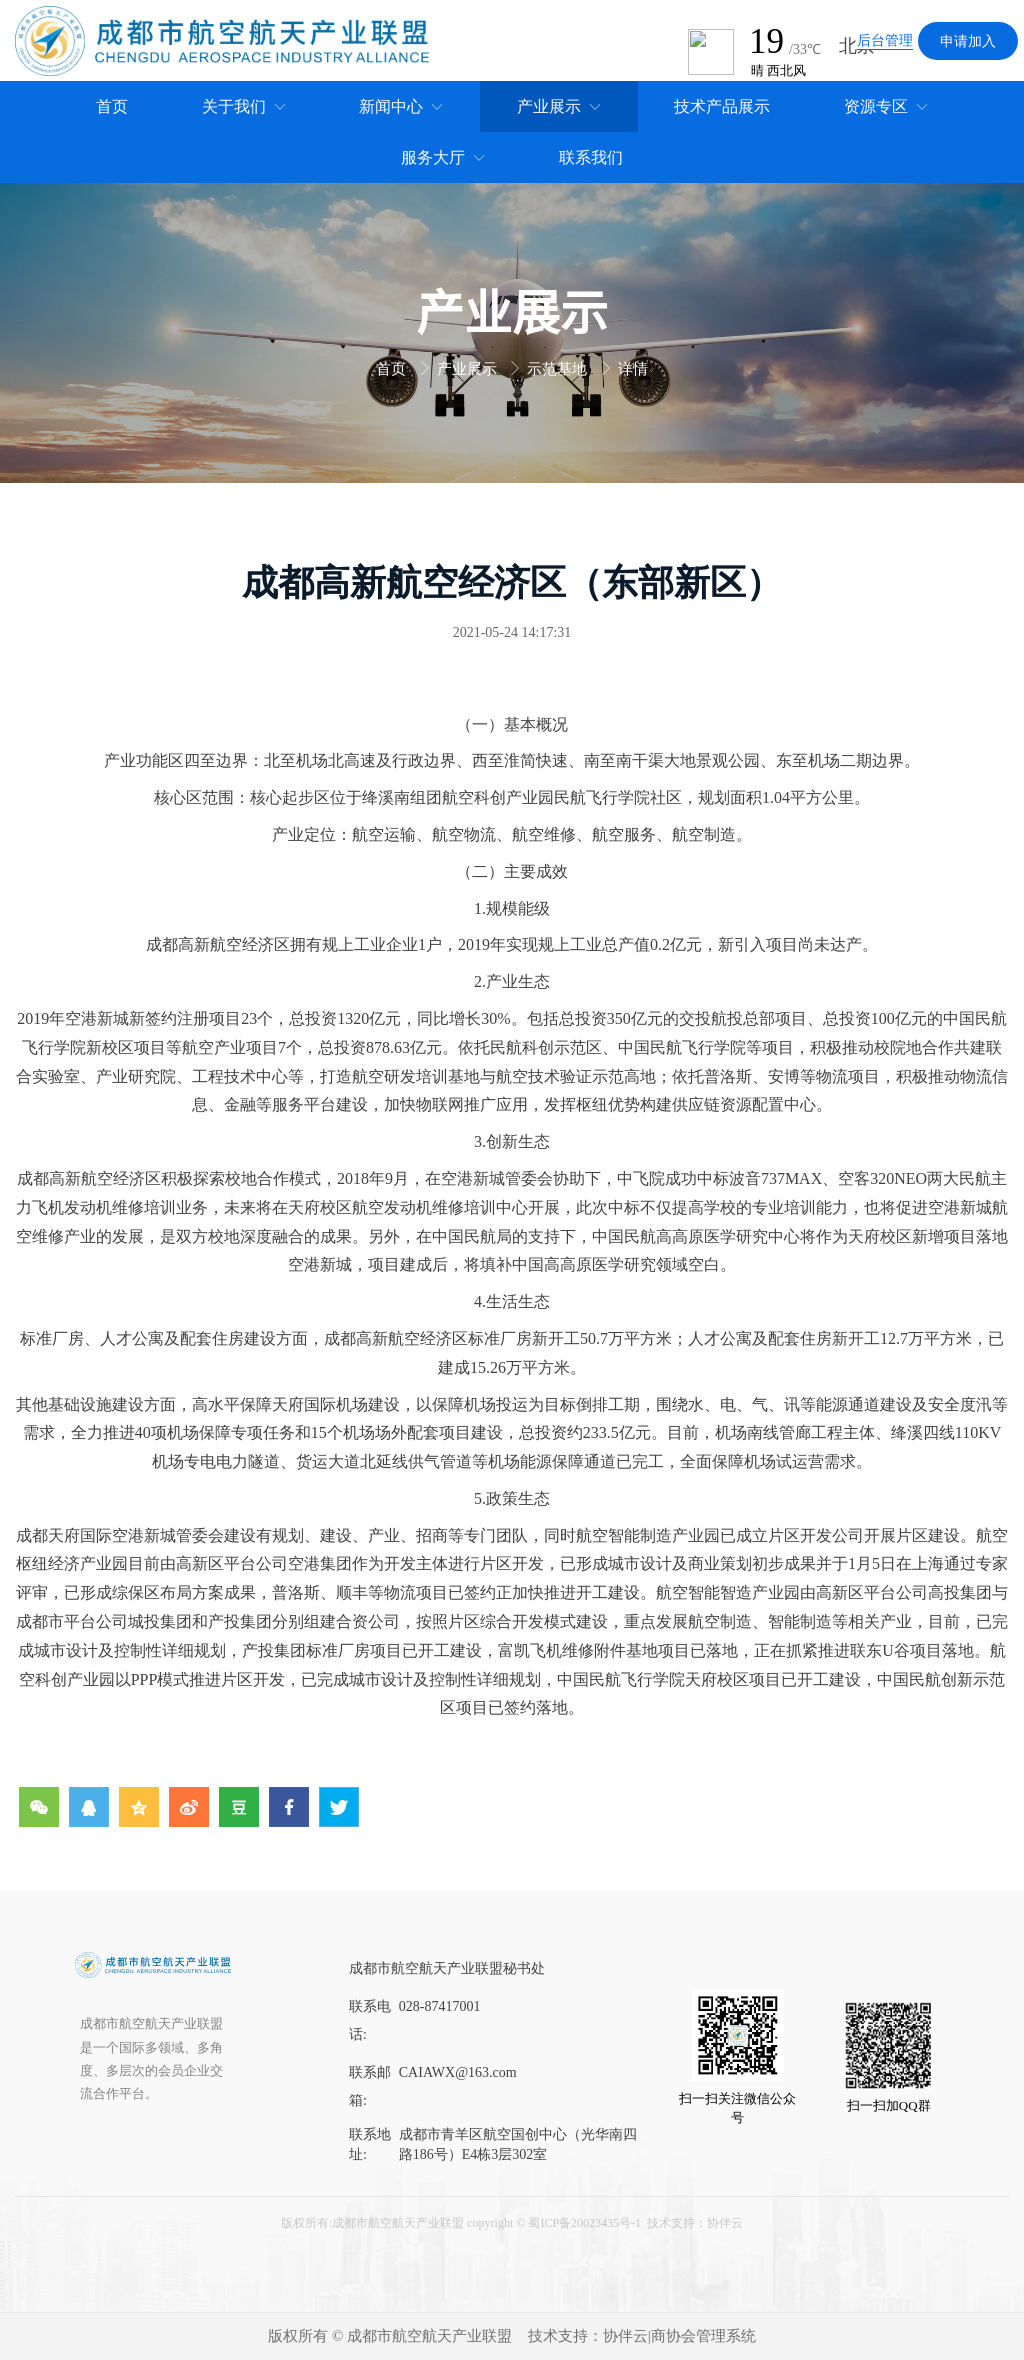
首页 (393, 369)
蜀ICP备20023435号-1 (584, 2223)
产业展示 (469, 369)
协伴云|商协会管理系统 (679, 2336)
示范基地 (559, 369)
